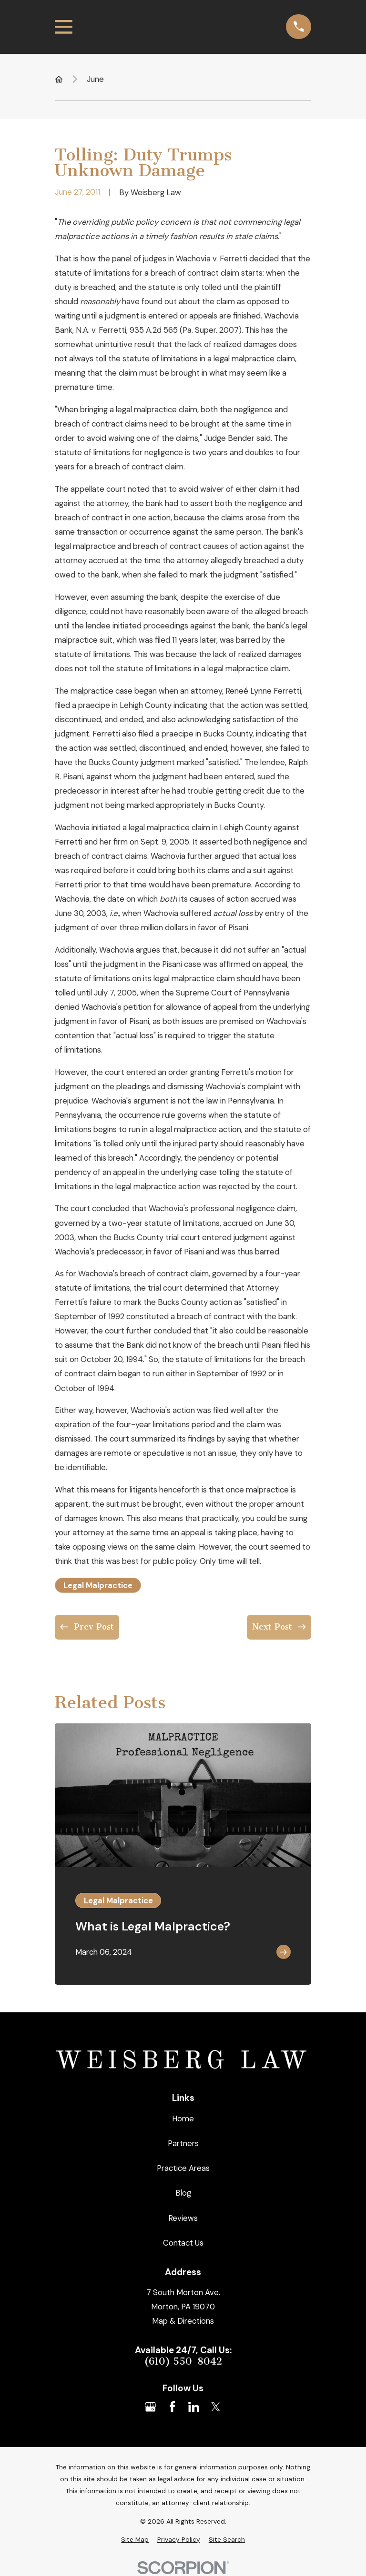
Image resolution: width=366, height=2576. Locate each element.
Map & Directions (183, 2321)
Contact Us (183, 2243)
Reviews (183, 2218)
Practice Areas (183, 2168)
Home (183, 2118)
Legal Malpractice (97, 1585)
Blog (183, 2193)
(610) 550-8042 (183, 2361)
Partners (183, 2143)
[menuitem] (135, 2540)
